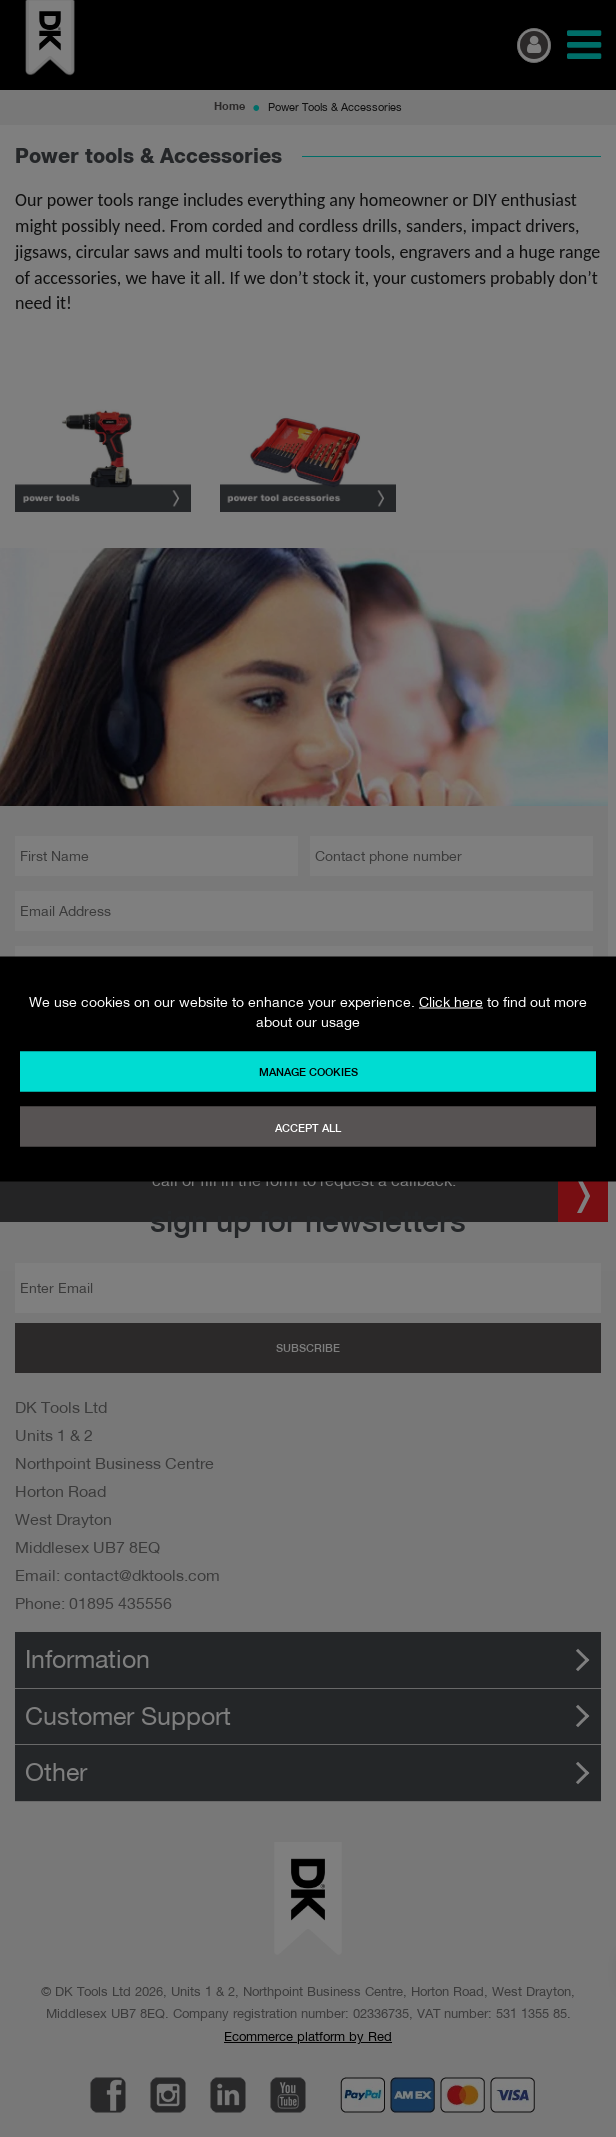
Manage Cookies (308, 1071)
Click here (451, 1001)
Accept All (308, 1127)
